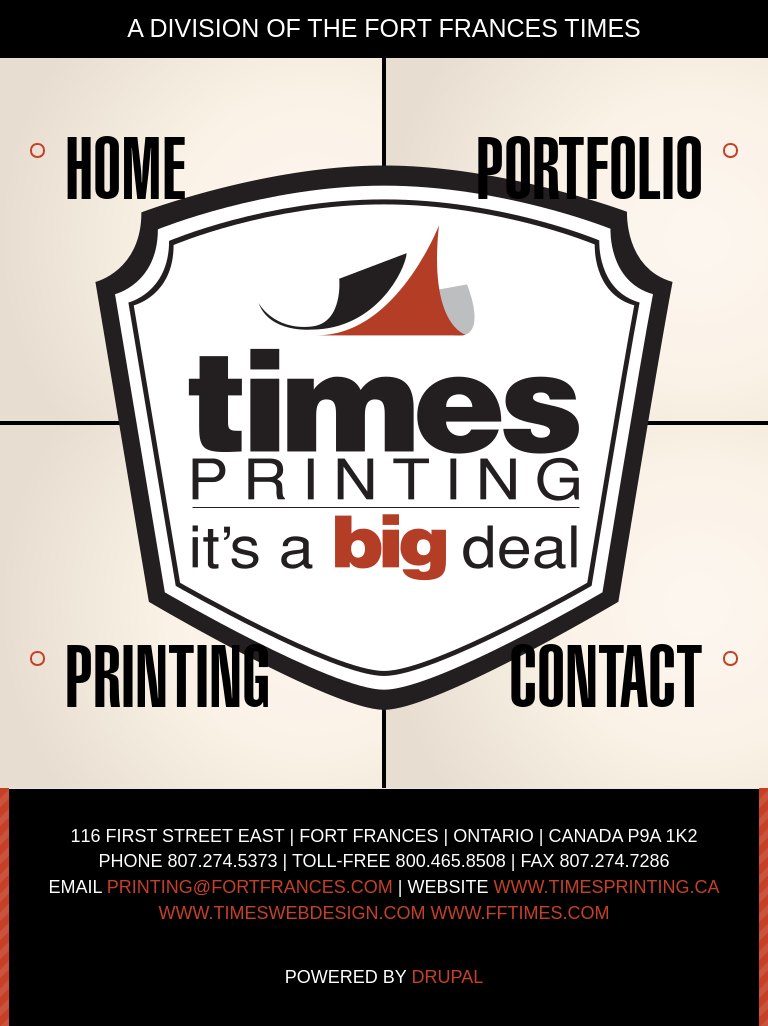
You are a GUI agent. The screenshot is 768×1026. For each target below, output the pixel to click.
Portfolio (589, 168)
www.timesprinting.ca (607, 887)
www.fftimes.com (520, 913)
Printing (167, 676)
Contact (606, 676)
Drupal (448, 977)
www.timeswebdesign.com (292, 913)
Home (125, 168)
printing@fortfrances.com (250, 887)
